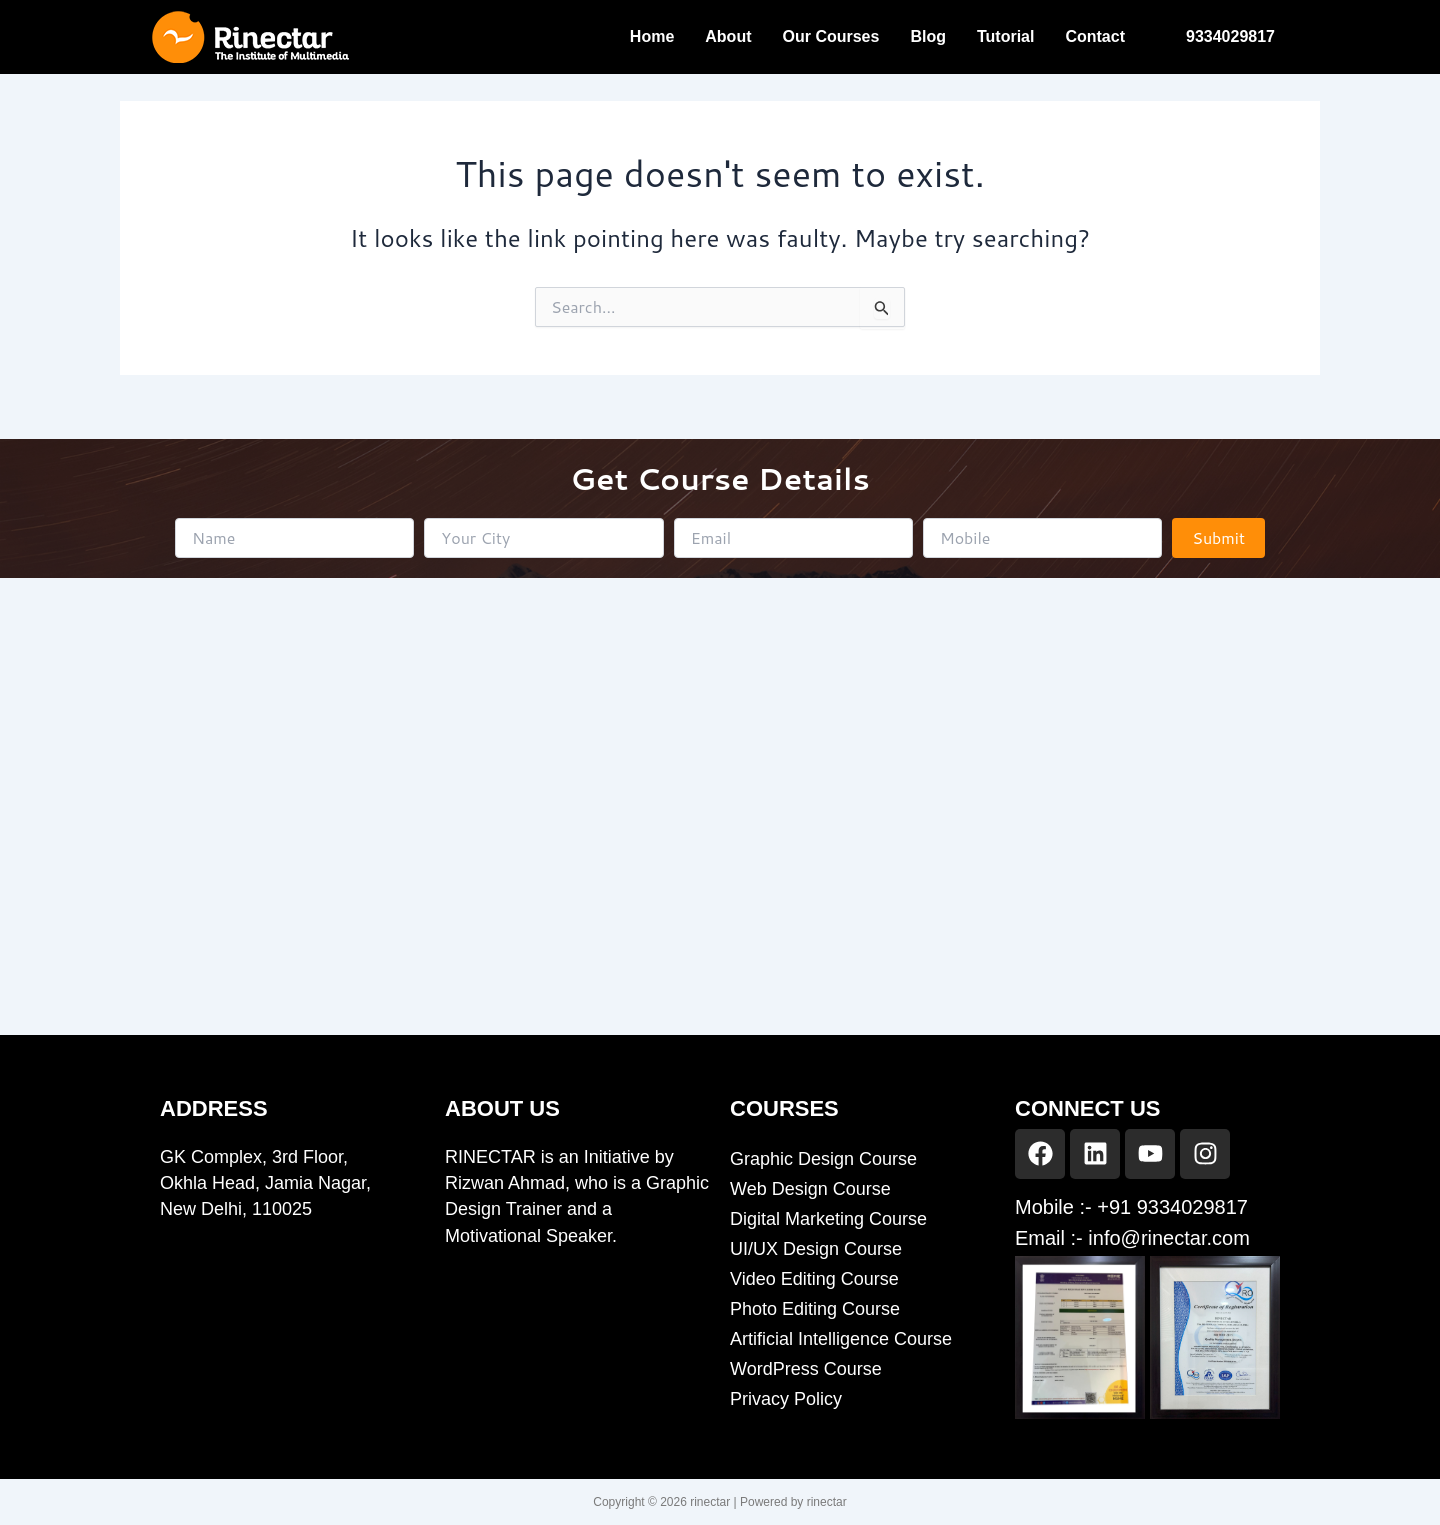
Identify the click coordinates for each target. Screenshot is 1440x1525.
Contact (1095, 36)
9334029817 (1230, 36)
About (728, 36)
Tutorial (1005, 36)
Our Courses (830, 36)
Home (652, 36)
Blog (928, 36)
